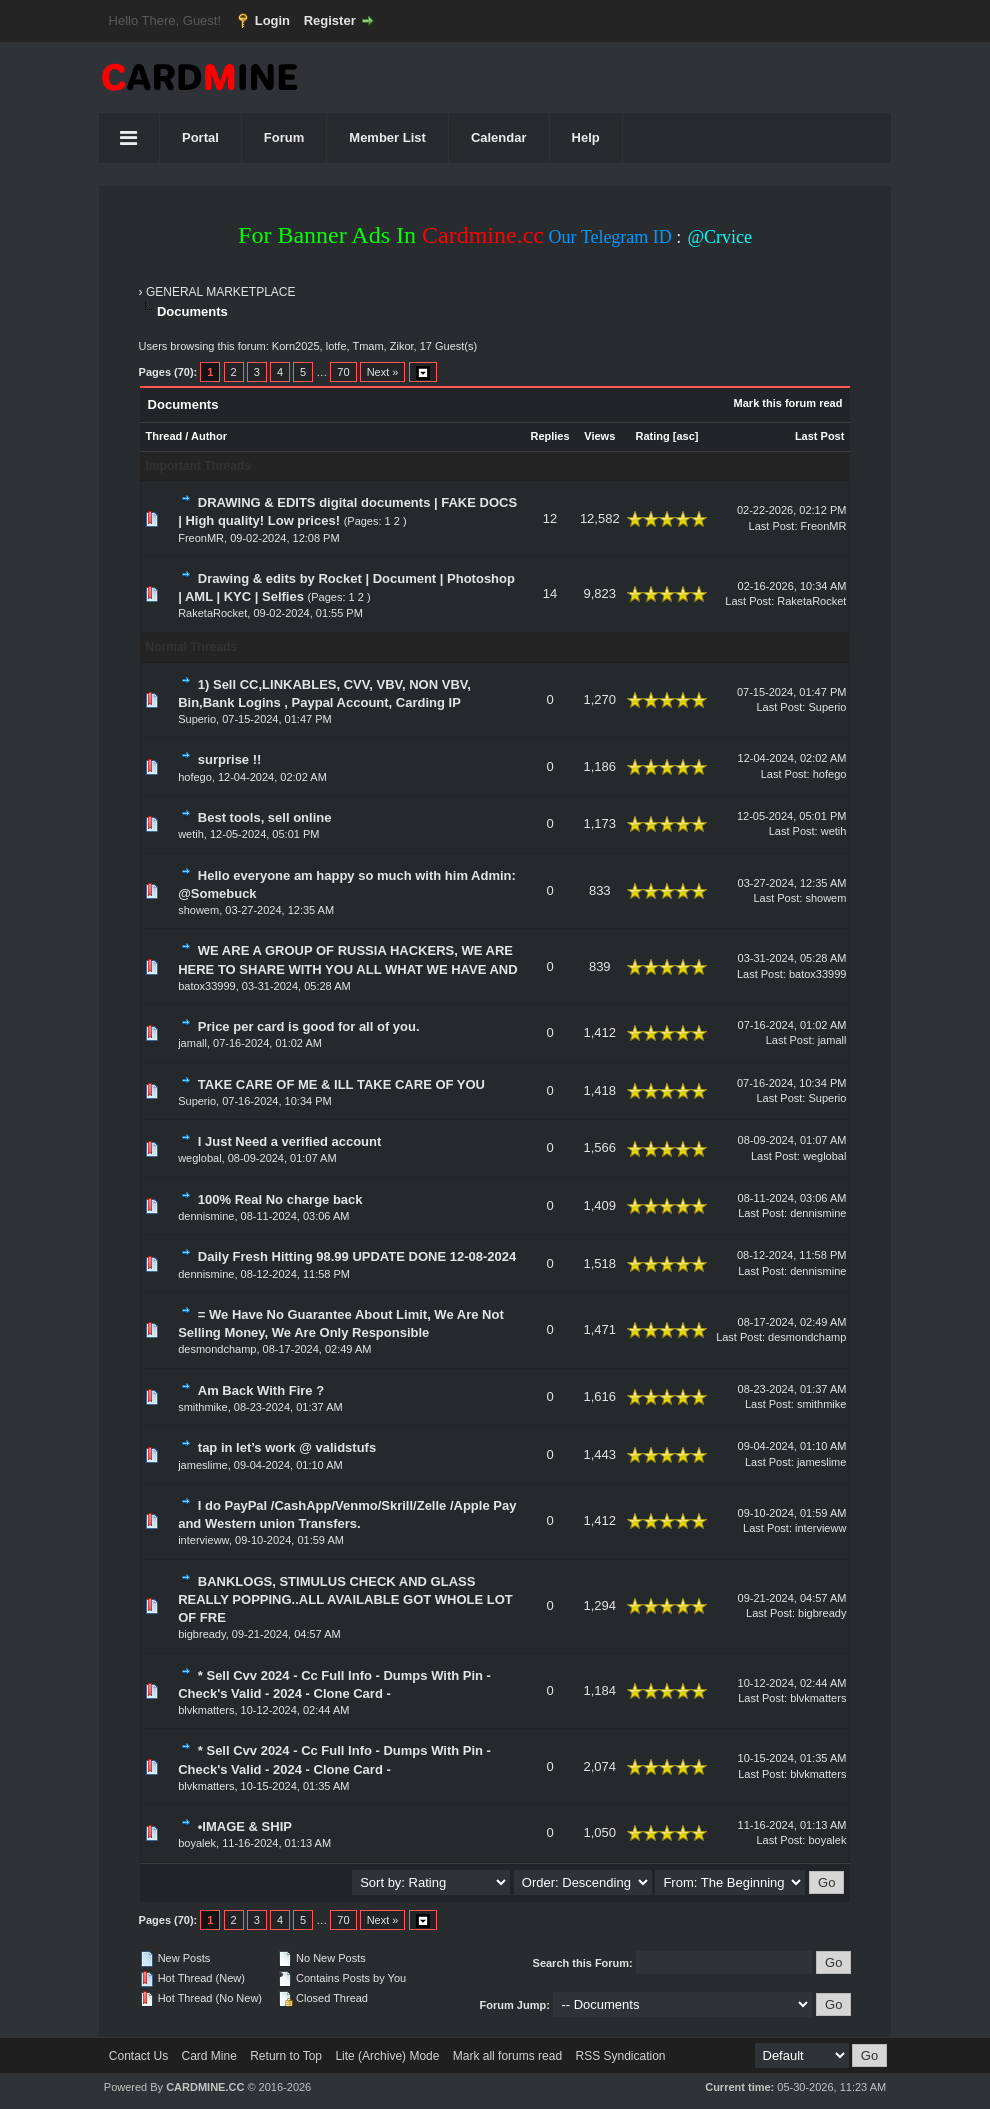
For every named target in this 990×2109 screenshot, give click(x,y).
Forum (284, 137)
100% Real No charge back (280, 1199)
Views (599, 436)
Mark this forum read (788, 403)
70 (343, 372)
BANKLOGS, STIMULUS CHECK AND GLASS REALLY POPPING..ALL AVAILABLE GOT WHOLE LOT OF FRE (345, 1599)
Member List (387, 137)
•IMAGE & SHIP (245, 1826)
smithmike (203, 1407)
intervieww (203, 1540)
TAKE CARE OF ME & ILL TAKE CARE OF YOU (341, 1084)
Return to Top (286, 2056)
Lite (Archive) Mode (387, 2056)
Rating (652, 436)
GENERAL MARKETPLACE (221, 292)
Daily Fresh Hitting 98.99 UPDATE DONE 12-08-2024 (357, 1256)
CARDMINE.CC (205, 2087)
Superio (197, 719)
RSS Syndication (620, 2056)
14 (550, 593)
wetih (191, 834)
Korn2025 (296, 346)
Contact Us (138, 2056)
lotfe (336, 346)
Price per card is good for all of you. (309, 1026)
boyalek (197, 1843)
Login (272, 20)
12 (550, 518)
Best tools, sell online (265, 817)
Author (209, 436)
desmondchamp (217, 1349)
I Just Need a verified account (290, 1141)
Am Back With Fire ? (261, 1390)
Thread (164, 436)
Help (586, 137)
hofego (195, 777)
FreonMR (201, 538)
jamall (192, 1043)
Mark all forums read (507, 2056)
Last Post (820, 436)
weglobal (199, 1158)
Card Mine (209, 2056)
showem (198, 910)
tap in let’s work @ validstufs (287, 1447)
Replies (549, 436)
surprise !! (230, 759)
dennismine (206, 1216)
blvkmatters (206, 1710)
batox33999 (207, 986)
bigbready (202, 1634)
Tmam (367, 346)
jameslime (203, 1465)
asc (685, 436)
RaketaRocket (212, 613)
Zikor (402, 346)
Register (330, 20)
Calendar (499, 137)
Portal (200, 137)
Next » (383, 372)
